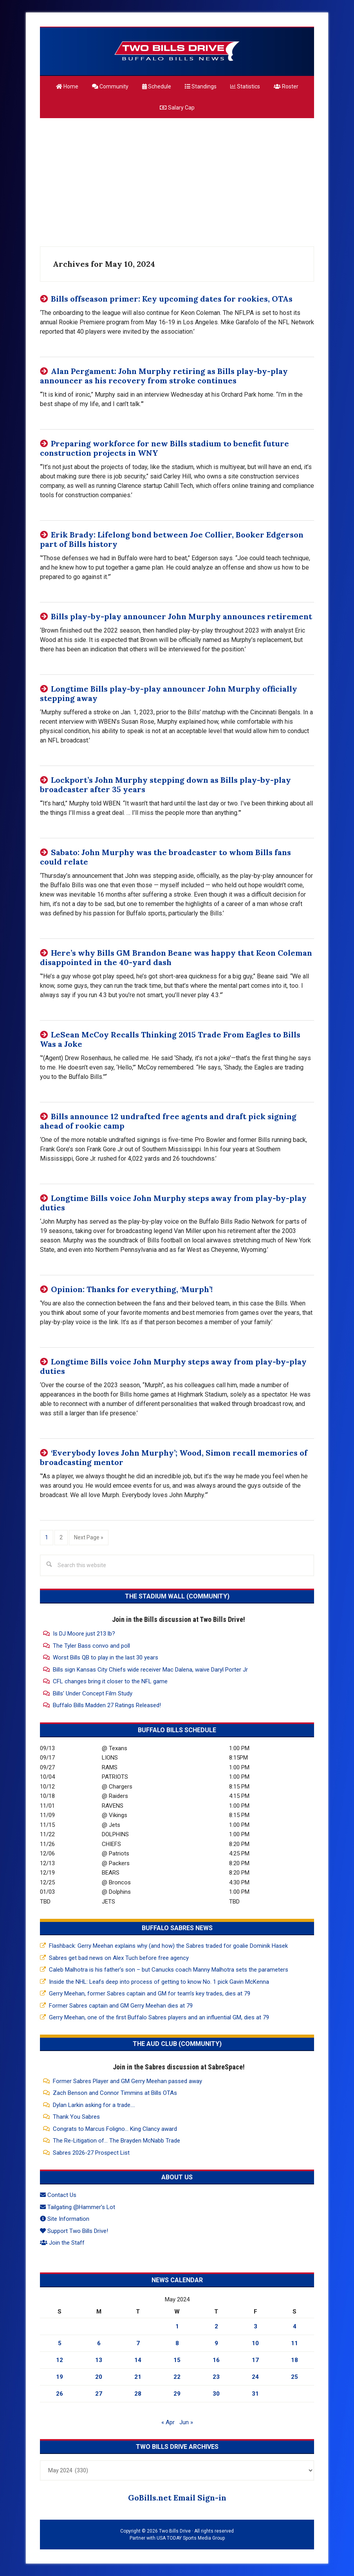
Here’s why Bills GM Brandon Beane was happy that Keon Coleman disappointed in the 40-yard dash (176, 957)
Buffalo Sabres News (177, 1928)
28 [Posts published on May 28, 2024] (137, 2393)
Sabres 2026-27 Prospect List (91, 2152)
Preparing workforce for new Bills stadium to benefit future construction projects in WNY (164, 448)
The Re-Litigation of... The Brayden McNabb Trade (116, 2140)
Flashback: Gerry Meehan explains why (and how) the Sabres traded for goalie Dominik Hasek (168, 1945)
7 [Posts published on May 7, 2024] (138, 2343)
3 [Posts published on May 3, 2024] (255, 2326)
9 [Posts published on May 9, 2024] (216, 2343)
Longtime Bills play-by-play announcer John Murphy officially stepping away (168, 693)
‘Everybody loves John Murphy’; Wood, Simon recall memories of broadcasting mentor (173, 1457)
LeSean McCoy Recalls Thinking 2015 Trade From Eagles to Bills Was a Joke (170, 1039)
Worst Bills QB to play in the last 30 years (105, 1657)
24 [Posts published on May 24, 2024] (255, 2376)
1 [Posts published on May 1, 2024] (177, 2326)
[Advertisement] (177, 179)
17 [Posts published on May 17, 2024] (255, 2360)
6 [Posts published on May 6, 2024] (99, 2343)
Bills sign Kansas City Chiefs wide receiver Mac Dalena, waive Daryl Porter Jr (150, 1669)
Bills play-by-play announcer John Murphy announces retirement (181, 616)
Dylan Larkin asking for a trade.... (94, 2105)
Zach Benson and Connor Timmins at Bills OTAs (115, 2092)
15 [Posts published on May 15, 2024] (177, 2360)
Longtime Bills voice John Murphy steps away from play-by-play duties (173, 1202)
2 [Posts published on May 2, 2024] (216, 2326)
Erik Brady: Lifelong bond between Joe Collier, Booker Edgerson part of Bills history (171, 539)
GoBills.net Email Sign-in (177, 2497)
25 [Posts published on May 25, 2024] (294, 2376)
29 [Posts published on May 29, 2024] (177, 2393)
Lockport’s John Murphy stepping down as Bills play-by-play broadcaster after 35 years (165, 784)
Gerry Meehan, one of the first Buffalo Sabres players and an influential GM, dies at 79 (159, 2017)
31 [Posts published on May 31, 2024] (255, 2393)
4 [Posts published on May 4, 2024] (294, 2326)
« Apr (168, 2422)
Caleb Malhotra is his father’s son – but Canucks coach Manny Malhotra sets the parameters (168, 1969)
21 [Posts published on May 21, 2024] (137, 2376)
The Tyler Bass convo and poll (91, 1645)
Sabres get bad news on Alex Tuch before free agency (119, 1957)
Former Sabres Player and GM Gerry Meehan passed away (127, 2081)
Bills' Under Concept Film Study (92, 1693)
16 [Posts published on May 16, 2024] (216, 2360)
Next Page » (88, 1537)
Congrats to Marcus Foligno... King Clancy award (115, 2128)
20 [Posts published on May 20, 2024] (98, 2376)
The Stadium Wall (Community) (177, 1596)
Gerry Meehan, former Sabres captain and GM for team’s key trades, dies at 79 (149, 1993)
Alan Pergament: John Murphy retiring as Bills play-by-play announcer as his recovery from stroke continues (164, 375)
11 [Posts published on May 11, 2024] (294, 2343)
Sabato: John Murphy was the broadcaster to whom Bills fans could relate (165, 856)
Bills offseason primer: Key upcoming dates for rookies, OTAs (172, 299)
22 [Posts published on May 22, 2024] (177, 2376)
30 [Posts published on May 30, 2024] (216, 2393)
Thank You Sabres (76, 2116)
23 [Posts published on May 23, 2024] (216, 2376)
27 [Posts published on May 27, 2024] (98, 2393)
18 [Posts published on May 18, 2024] (294, 2360)
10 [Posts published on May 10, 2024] (255, 2343)
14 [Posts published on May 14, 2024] (137, 2360)
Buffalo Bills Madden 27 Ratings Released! (107, 1705)
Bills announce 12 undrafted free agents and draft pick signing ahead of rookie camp (168, 1121)
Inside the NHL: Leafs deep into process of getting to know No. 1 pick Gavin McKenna (159, 1981)
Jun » (186, 2422)
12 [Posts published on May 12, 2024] (59, 2360)
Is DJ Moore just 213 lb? (84, 1633)
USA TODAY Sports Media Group (191, 2538)
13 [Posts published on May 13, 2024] (98, 2360)
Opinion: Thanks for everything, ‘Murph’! (132, 1289)
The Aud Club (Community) (177, 2043)
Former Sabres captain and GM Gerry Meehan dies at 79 (121, 2005)
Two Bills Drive (177, 51)
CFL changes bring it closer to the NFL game (110, 1681)
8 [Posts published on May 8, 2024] (177, 2343)
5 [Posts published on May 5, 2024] (59, 2343)
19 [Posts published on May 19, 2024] (59, 2376)
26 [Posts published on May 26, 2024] (59, 2393)
